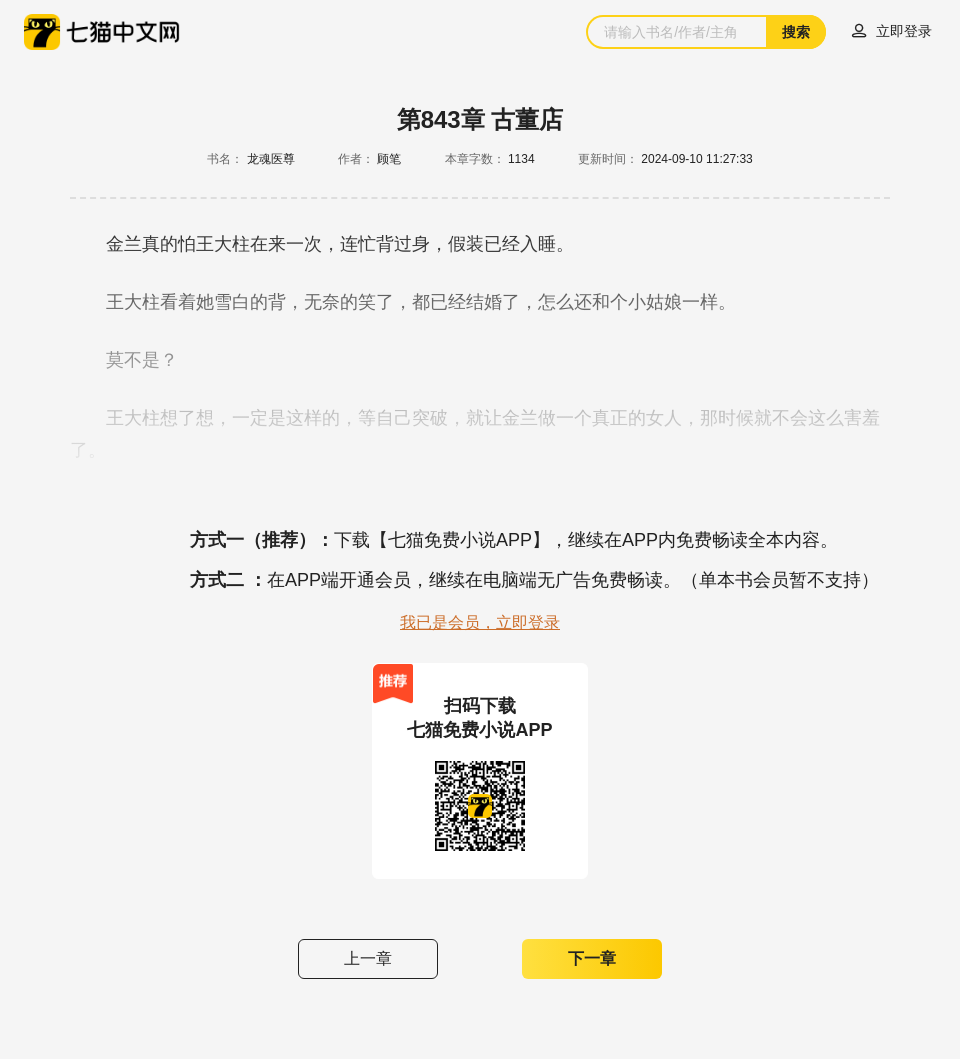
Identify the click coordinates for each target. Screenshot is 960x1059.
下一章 (592, 958)
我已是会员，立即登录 (480, 622)
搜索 (796, 32)
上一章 (368, 958)
